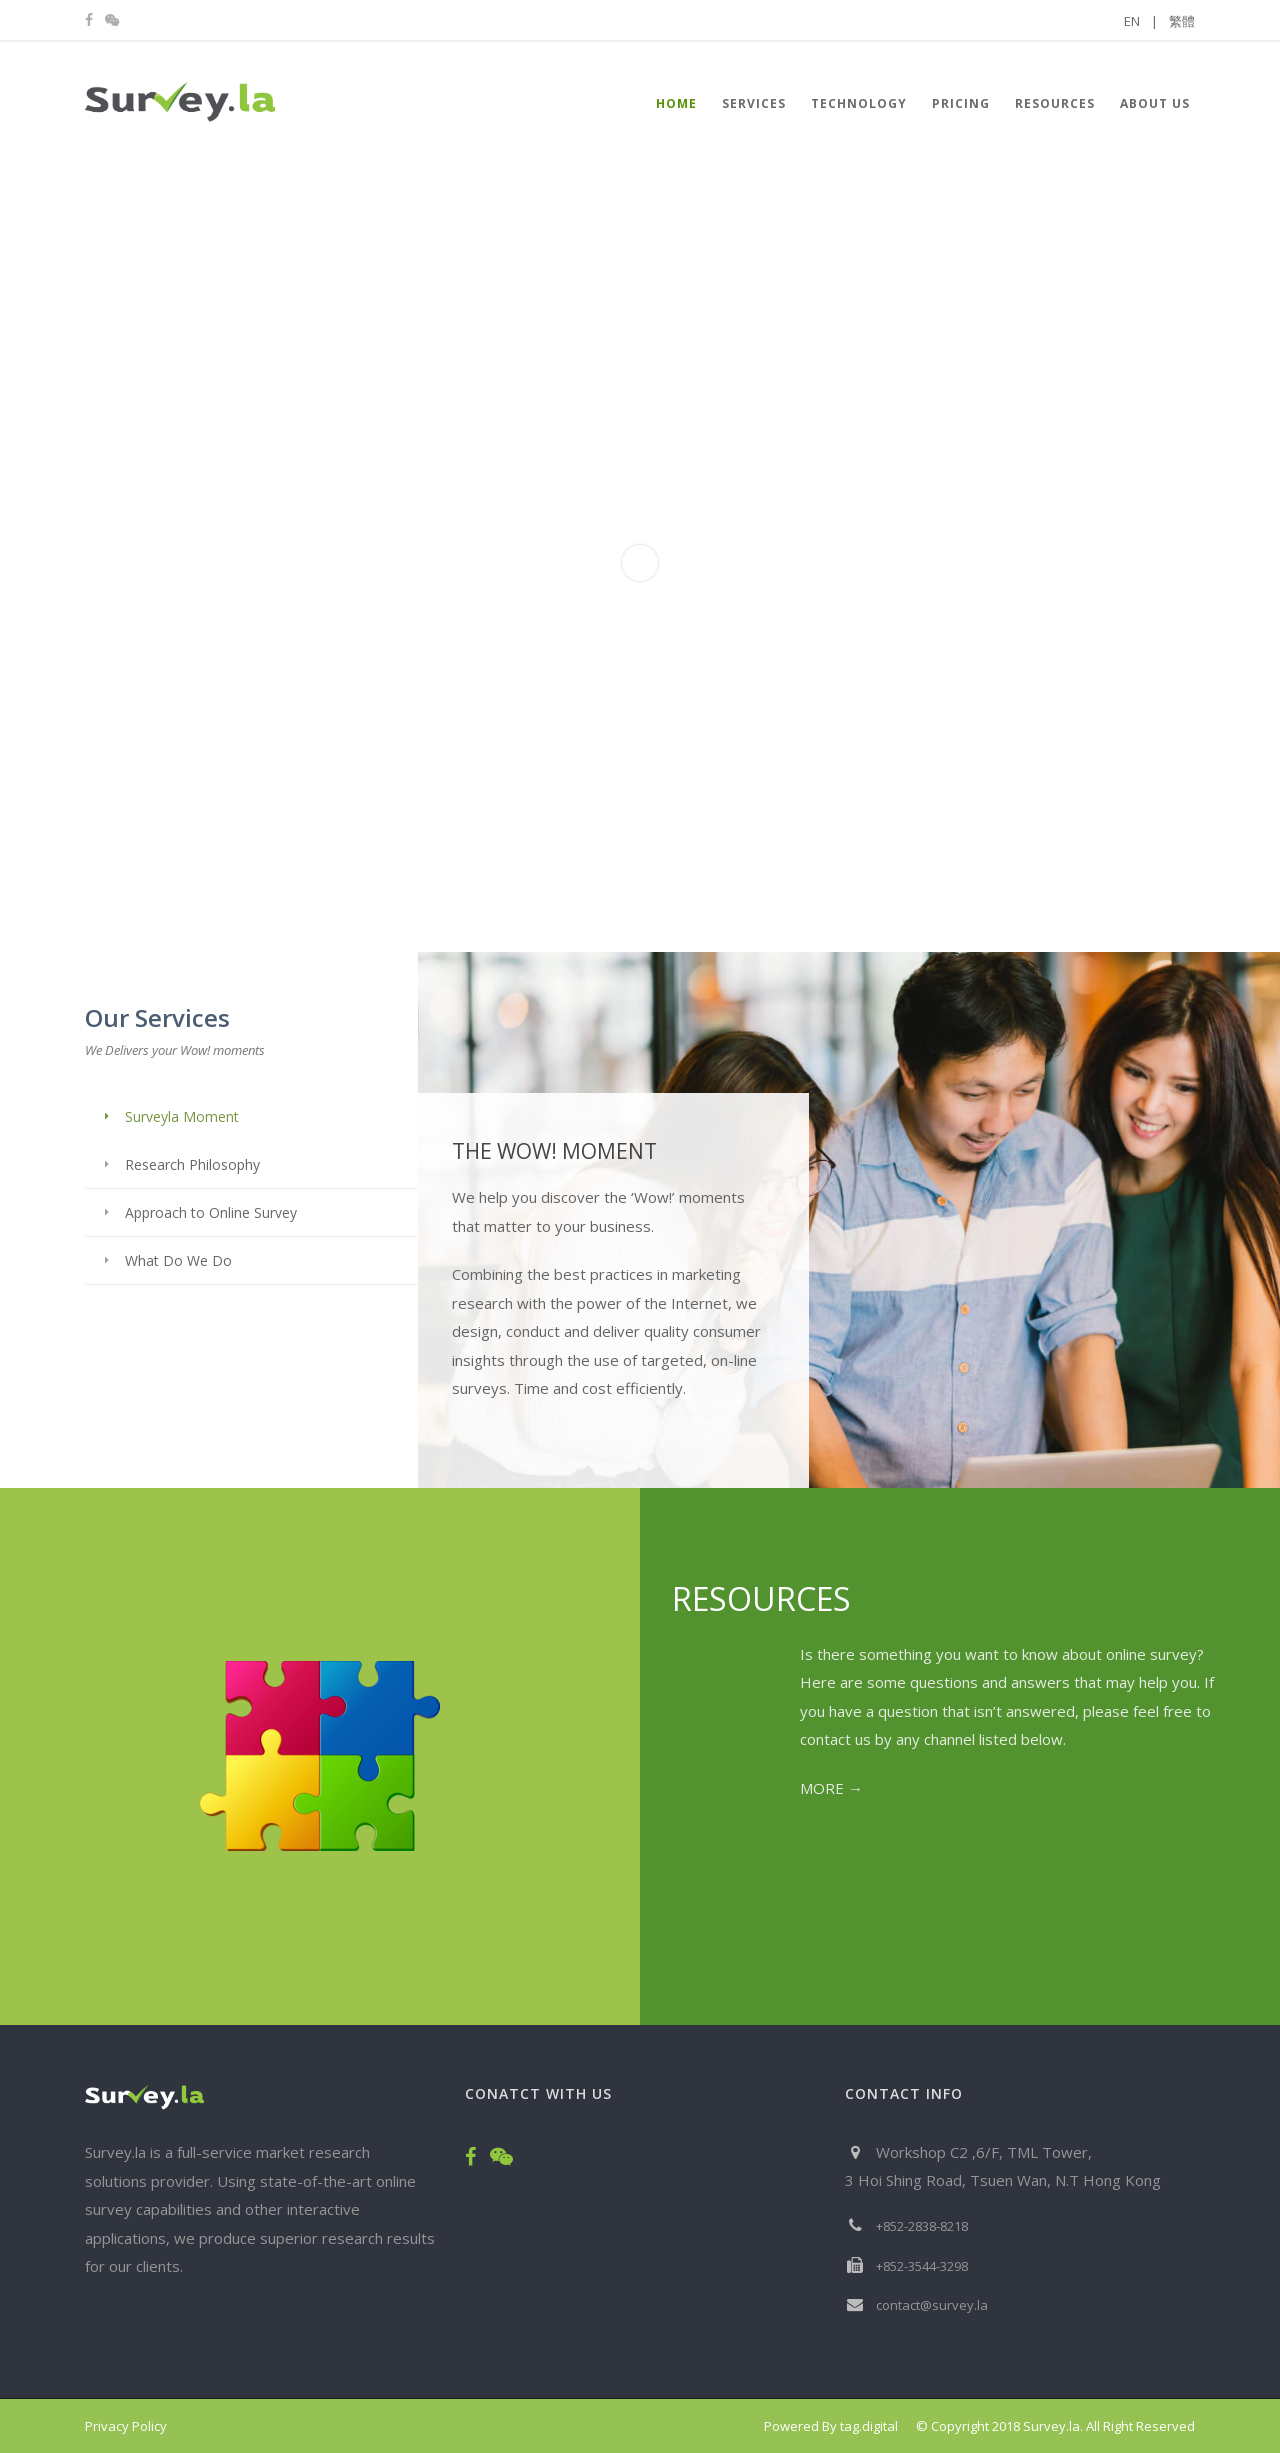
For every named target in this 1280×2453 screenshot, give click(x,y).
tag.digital (869, 2426)
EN (1141, 21)
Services (754, 103)
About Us (1155, 103)
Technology (859, 103)
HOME (676, 103)
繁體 (1182, 21)
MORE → (831, 1788)
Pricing (961, 103)
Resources (1055, 103)
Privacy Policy (126, 2426)
